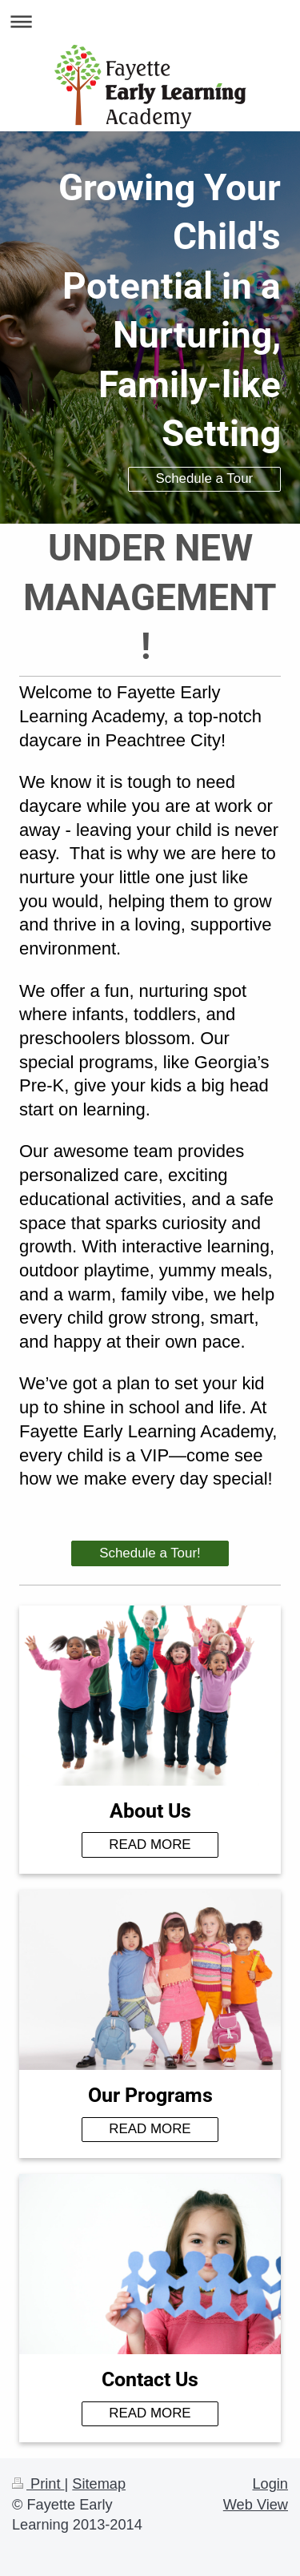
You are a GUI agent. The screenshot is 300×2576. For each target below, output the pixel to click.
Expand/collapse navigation (150, 21)
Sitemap (99, 2484)
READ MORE (149, 1844)
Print (38, 2484)
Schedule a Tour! (149, 1553)
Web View (255, 2505)
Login (270, 2484)
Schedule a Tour (204, 478)
